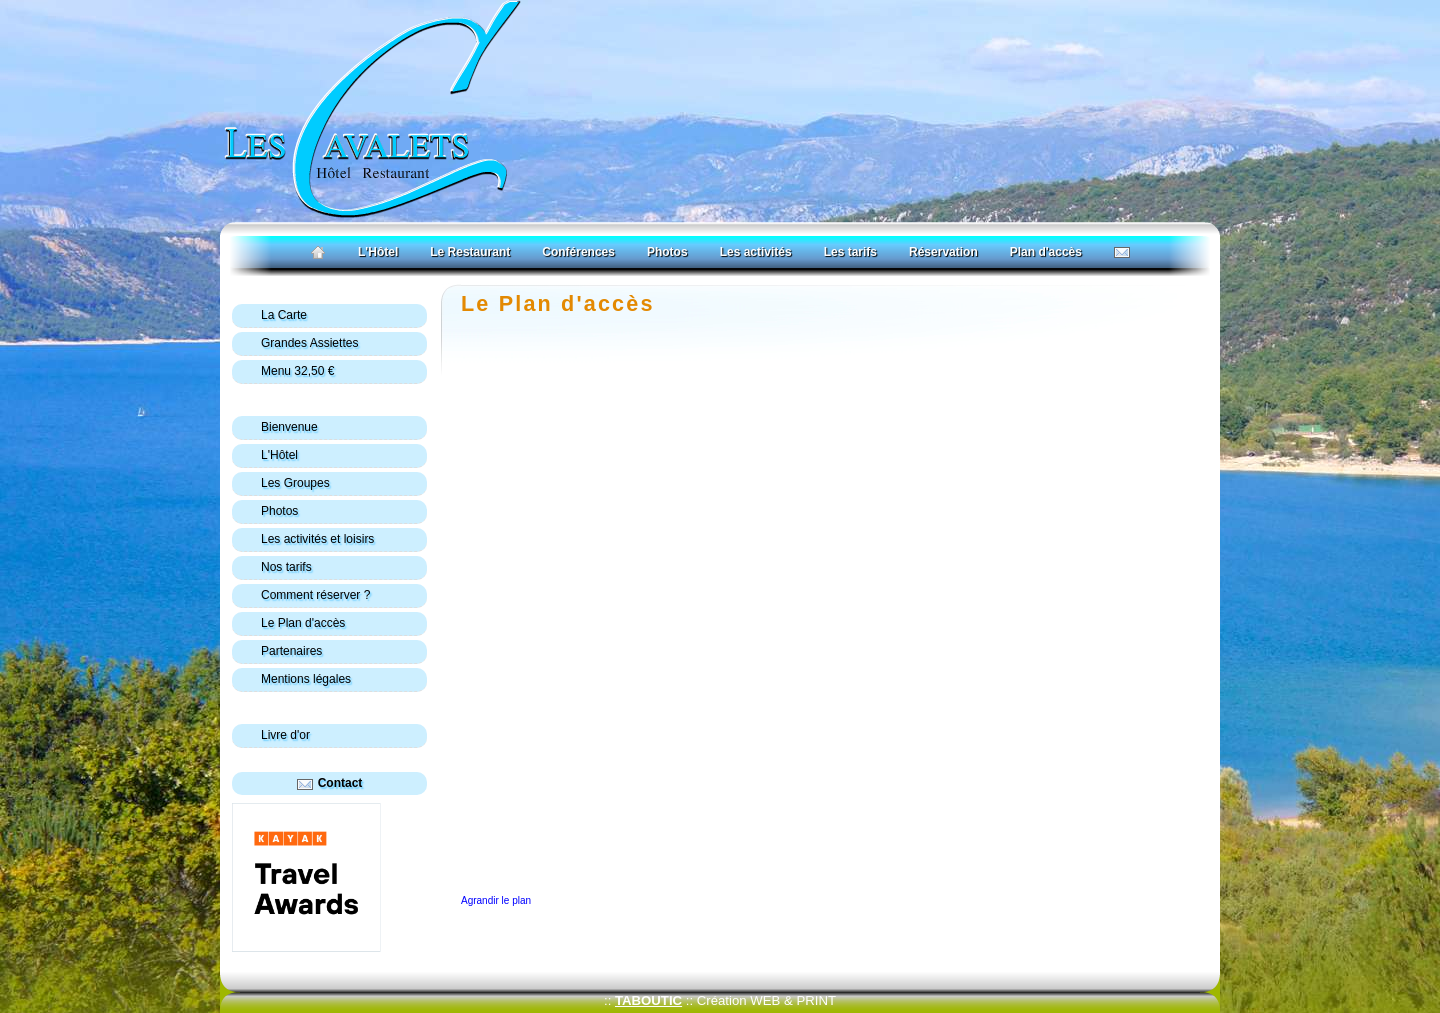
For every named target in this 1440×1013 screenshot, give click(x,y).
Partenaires (291, 651)
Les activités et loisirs (317, 539)
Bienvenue (289, 427)
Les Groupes (295, 483)
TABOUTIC (648, 1000)
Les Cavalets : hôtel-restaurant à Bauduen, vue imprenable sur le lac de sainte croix (341, 292)
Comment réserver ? (315, 595)
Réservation (943, 252)
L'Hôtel (378, 252)
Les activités (756, 252)
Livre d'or (285, 735)
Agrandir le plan (496, 900)
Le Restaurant (470, 252)
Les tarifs (850, 252)
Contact (340, 783)
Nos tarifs (286, 567)
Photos (667, 252)
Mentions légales (306, 679)
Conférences (578, 252)
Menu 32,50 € (297, 371)
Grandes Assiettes (309, 343)
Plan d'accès (1046, 252)
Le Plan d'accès (558, 303)
